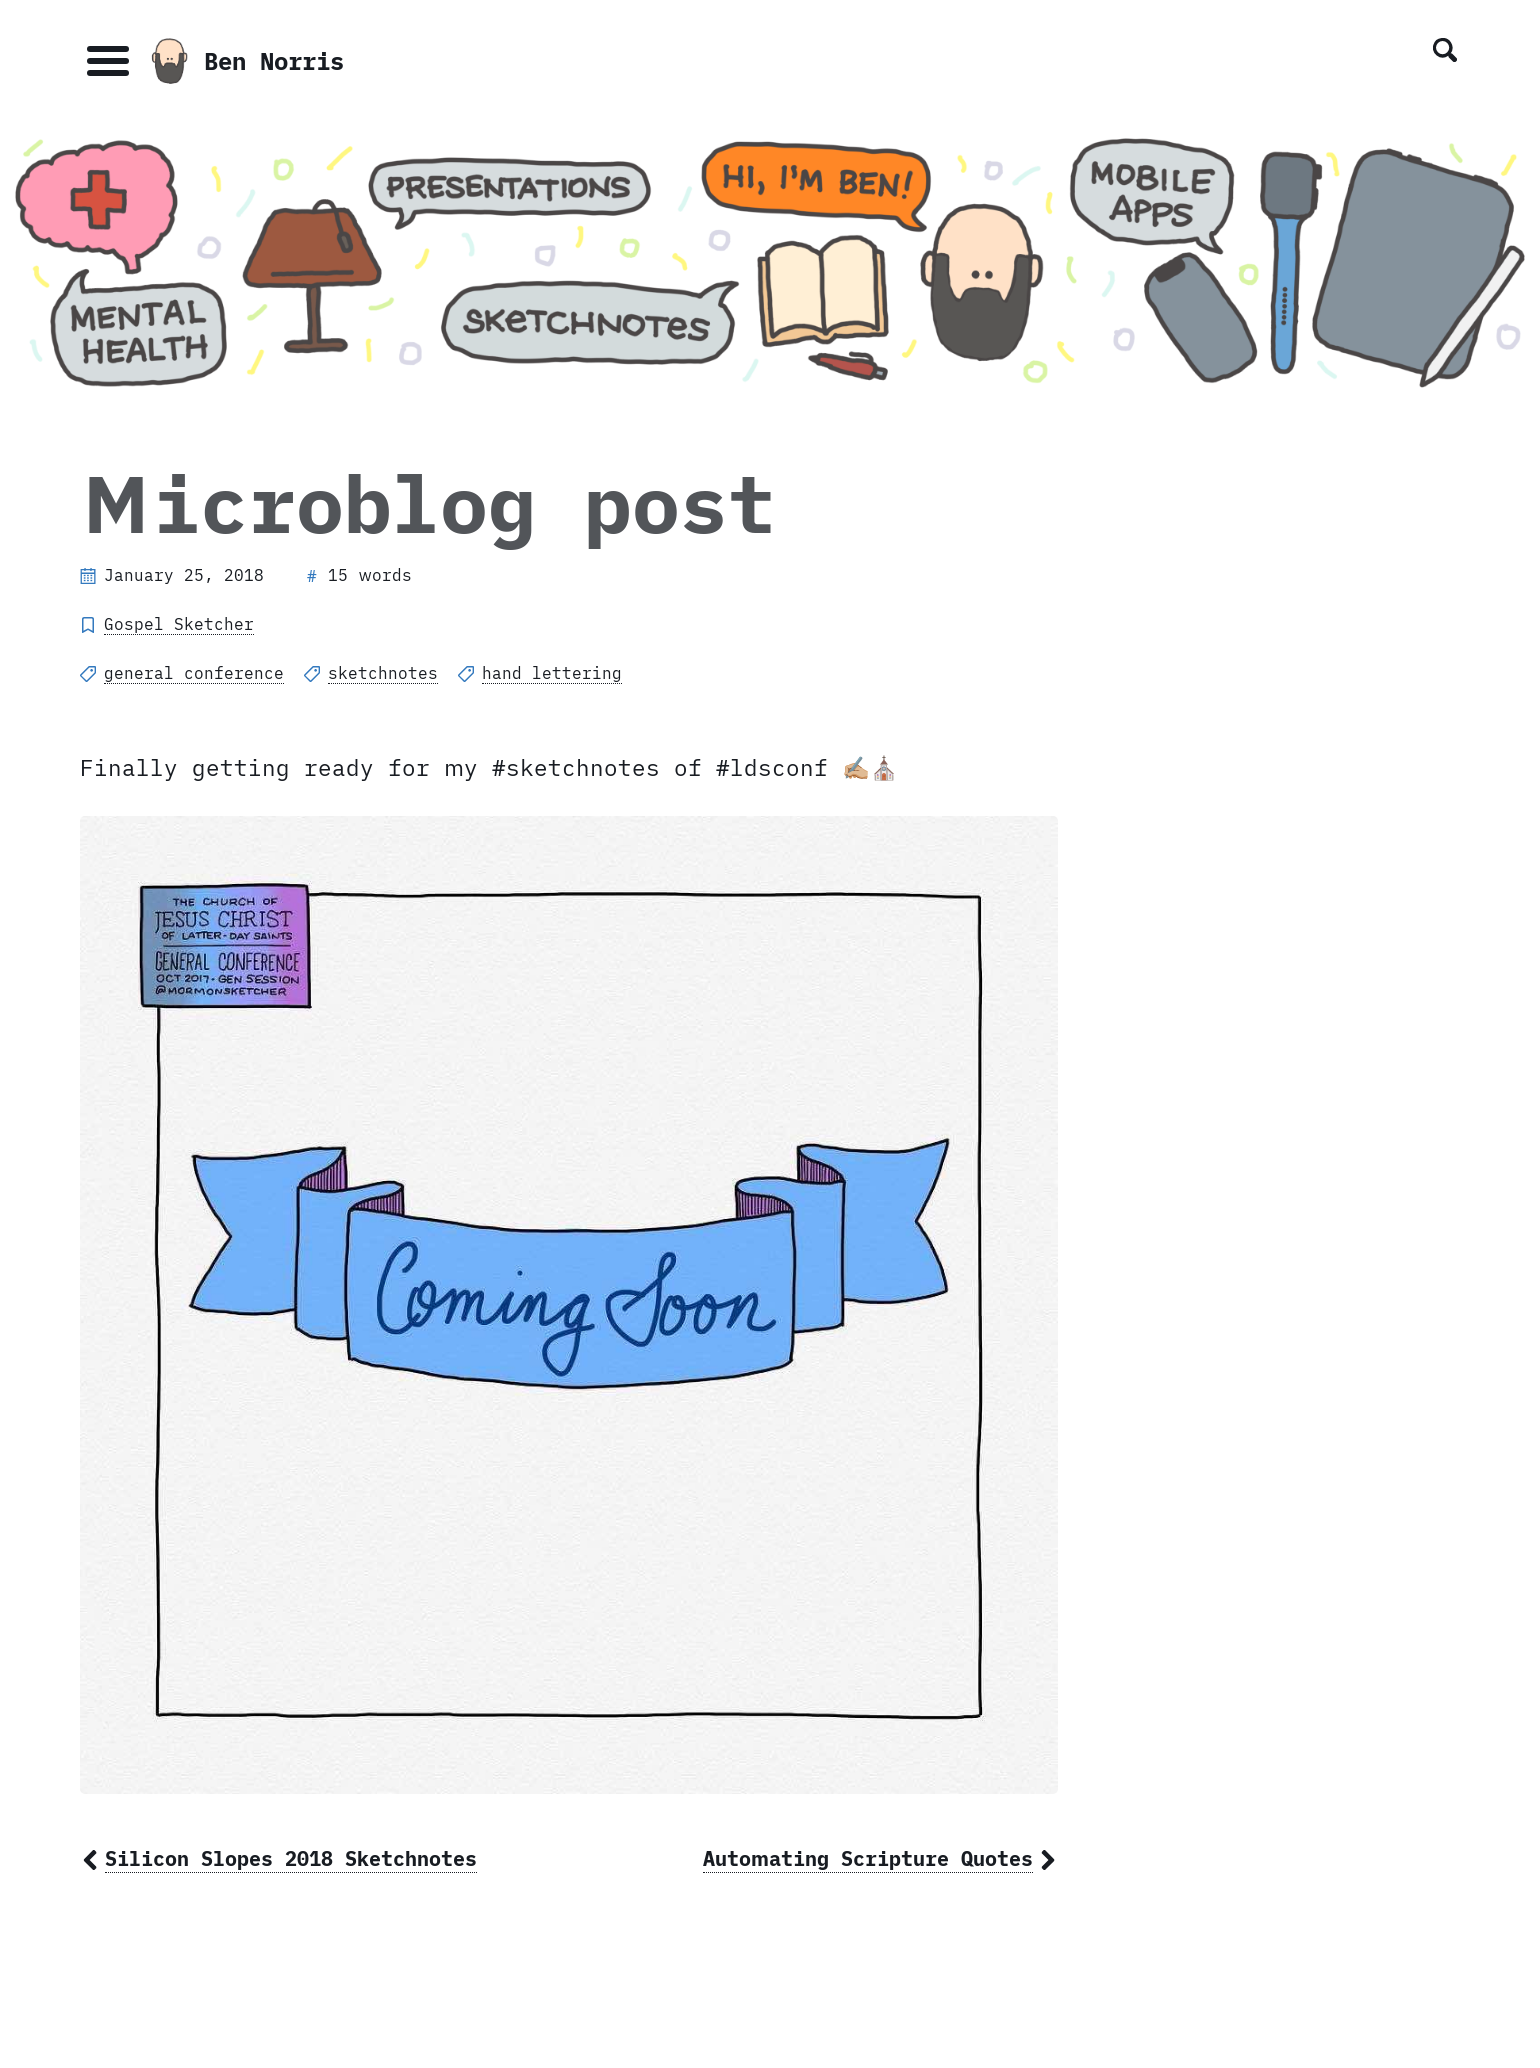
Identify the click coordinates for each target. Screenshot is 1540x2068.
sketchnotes (383, 673)
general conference (194, 673)
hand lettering (552, 673)
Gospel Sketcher (179, 624)
